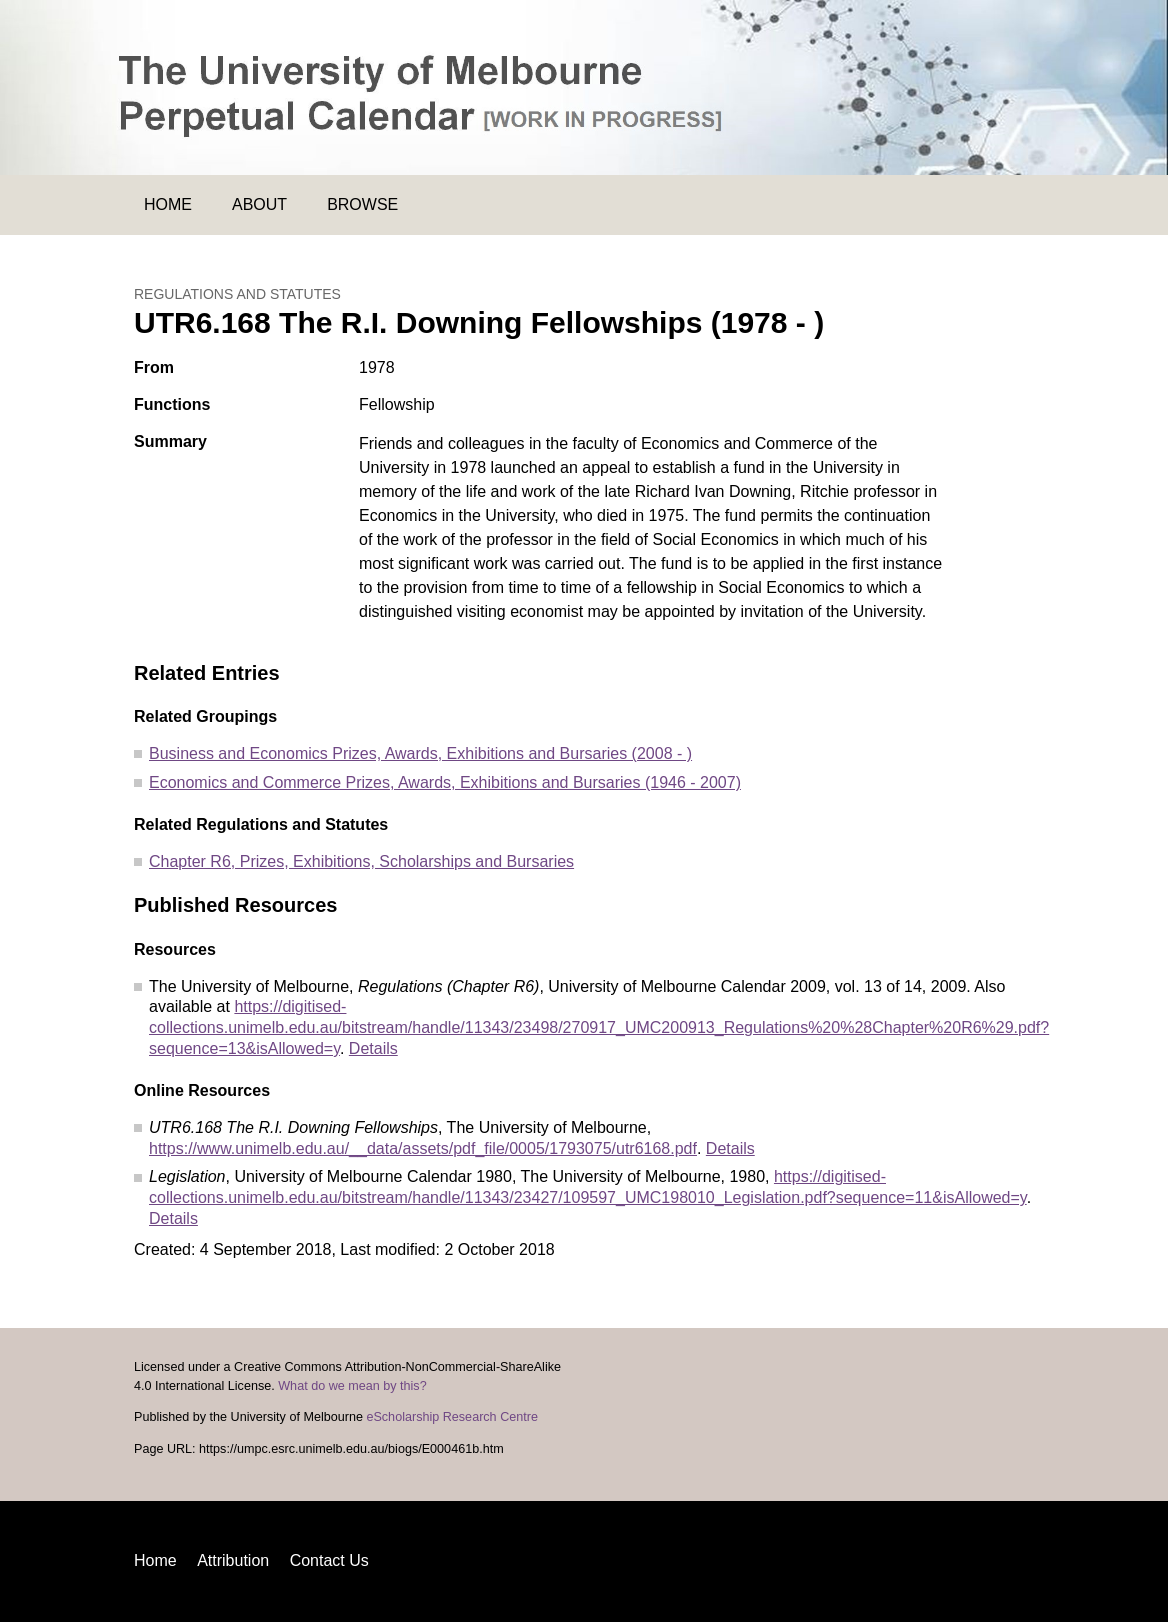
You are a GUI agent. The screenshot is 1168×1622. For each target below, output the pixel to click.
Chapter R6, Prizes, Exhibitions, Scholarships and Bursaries (361, 861)
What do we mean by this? (352, 1386)
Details (373, 1048)
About (259, 204)
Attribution (233, 1560)
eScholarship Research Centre (452, 1417)
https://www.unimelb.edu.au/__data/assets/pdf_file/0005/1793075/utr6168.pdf (423, 1148)
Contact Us (329, 1560)
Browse (362, 204)
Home (168, 204)
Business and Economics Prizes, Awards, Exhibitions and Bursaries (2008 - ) (420, 753)
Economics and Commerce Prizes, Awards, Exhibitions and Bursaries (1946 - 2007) (445, 782)
